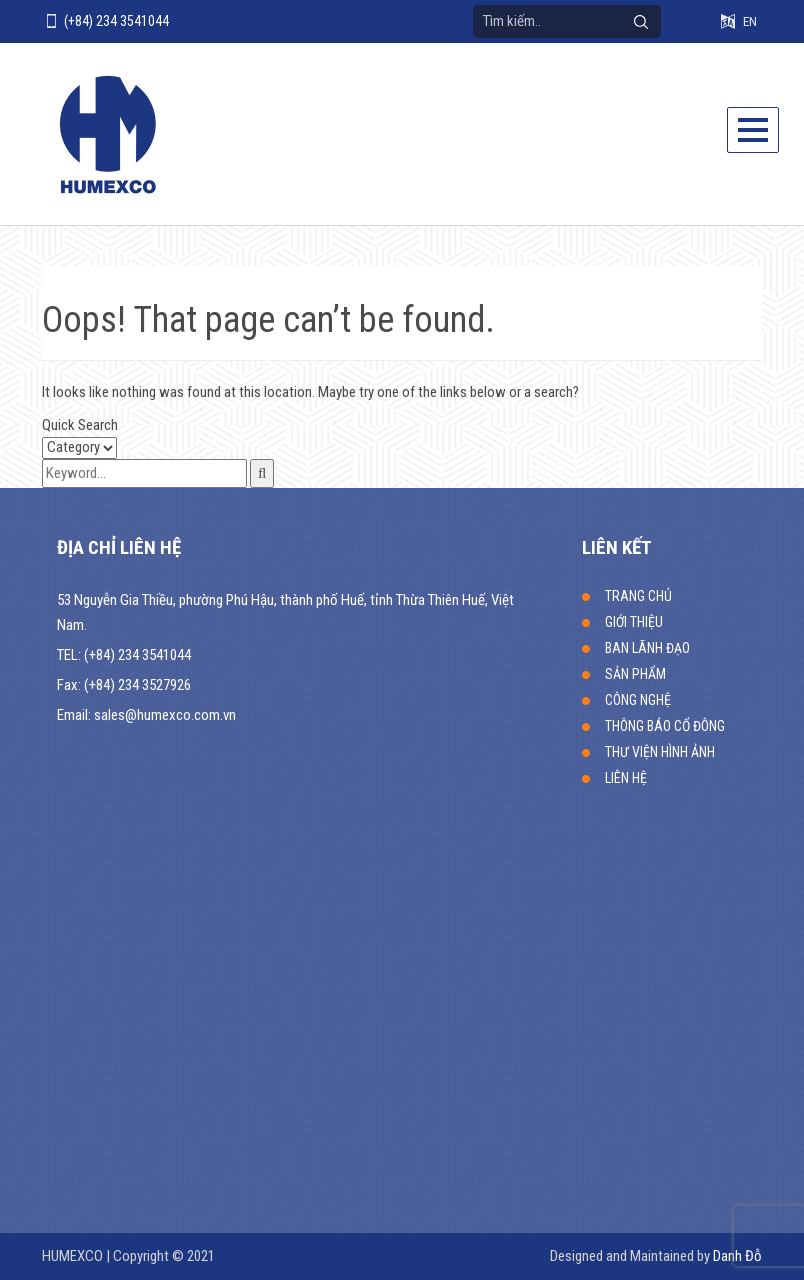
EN (750, 21)
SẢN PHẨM (635, 674)
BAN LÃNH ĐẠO (647, 648)
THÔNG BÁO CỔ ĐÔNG (665, 726)
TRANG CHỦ (638, 596)
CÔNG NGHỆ (638, 700)
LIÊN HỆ (626, 778)
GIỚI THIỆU (634, 622)
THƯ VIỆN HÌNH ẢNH (660, 752)
